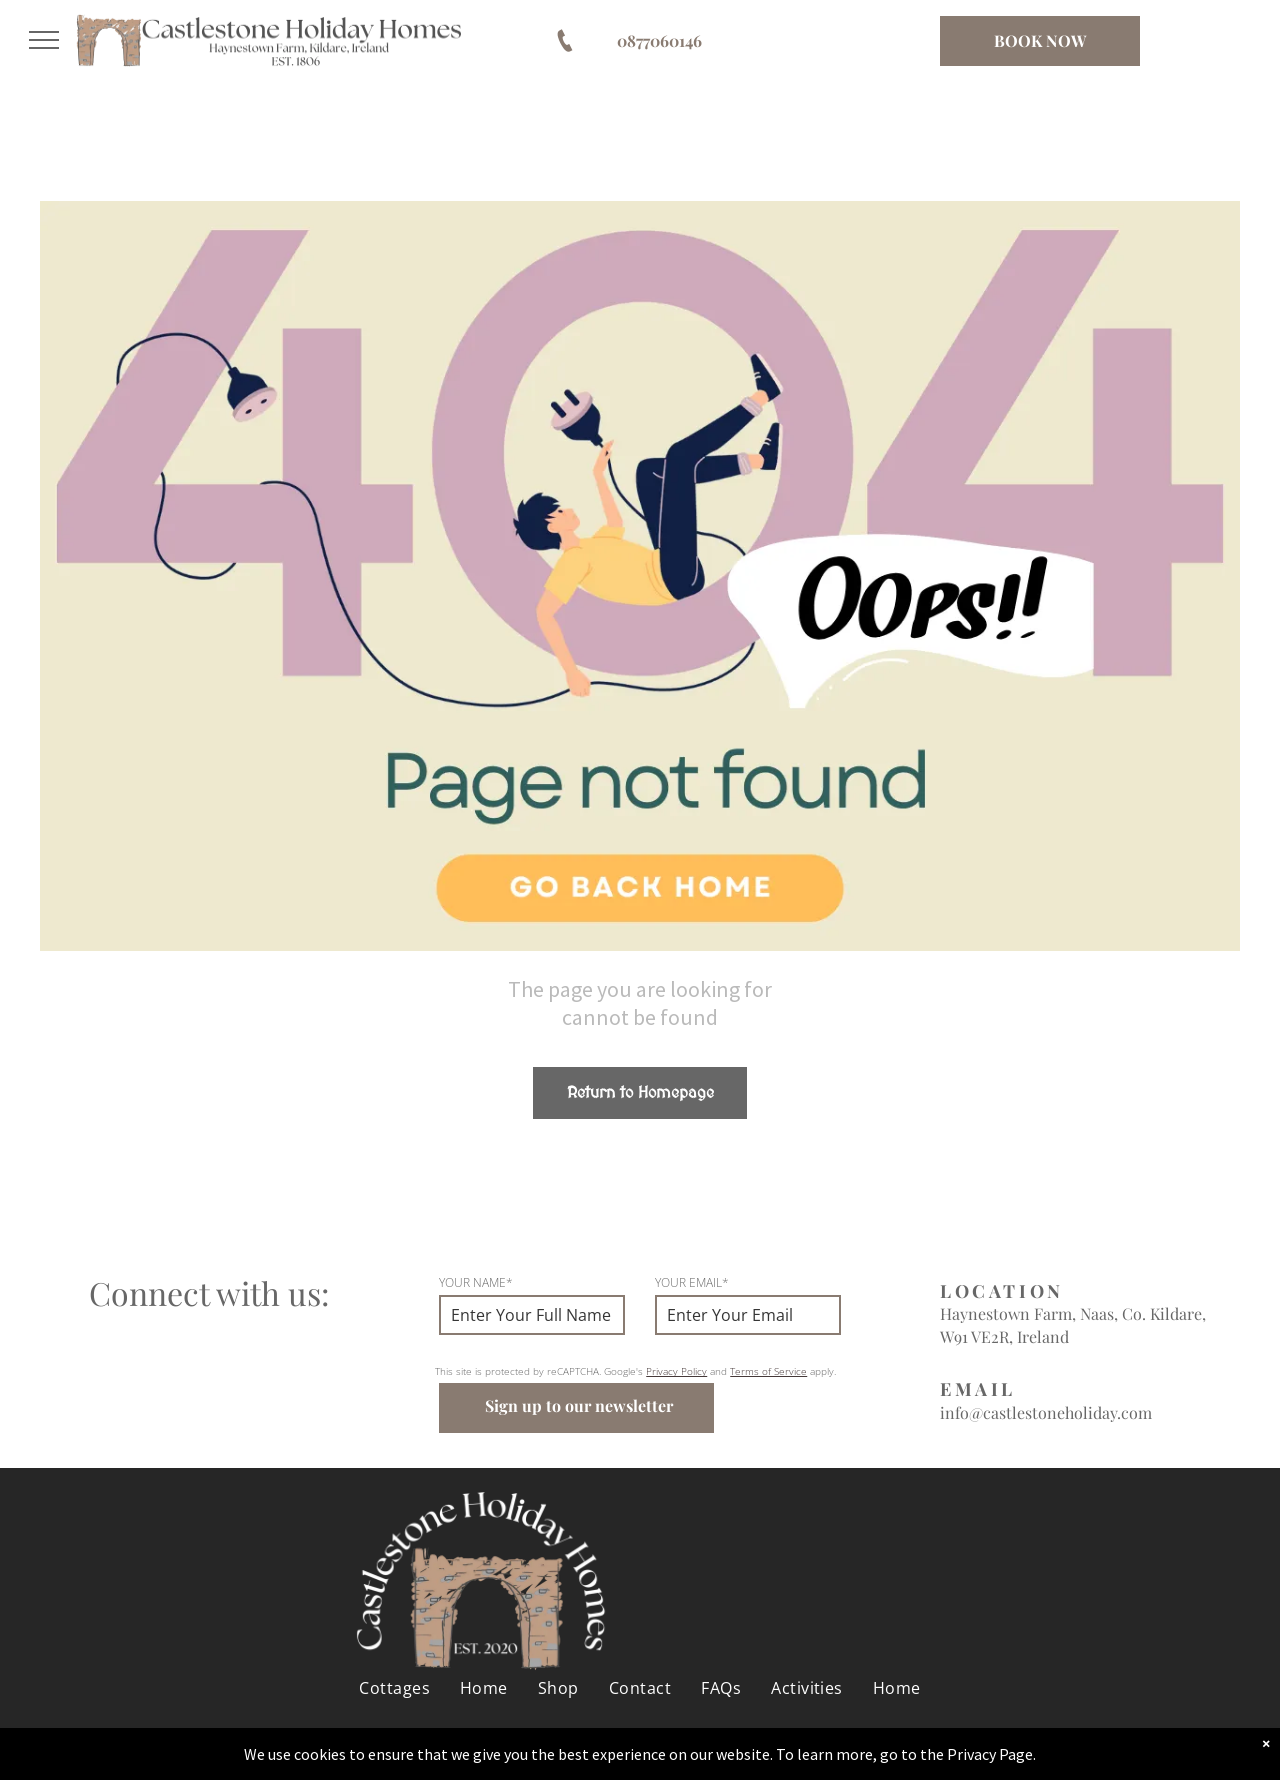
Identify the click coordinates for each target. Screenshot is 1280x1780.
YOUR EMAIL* (692, 1282)
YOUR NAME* (476, 1282)
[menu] (44, 40)
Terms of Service (768, 1371)
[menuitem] (394, 1688)
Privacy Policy (676, 1371)
